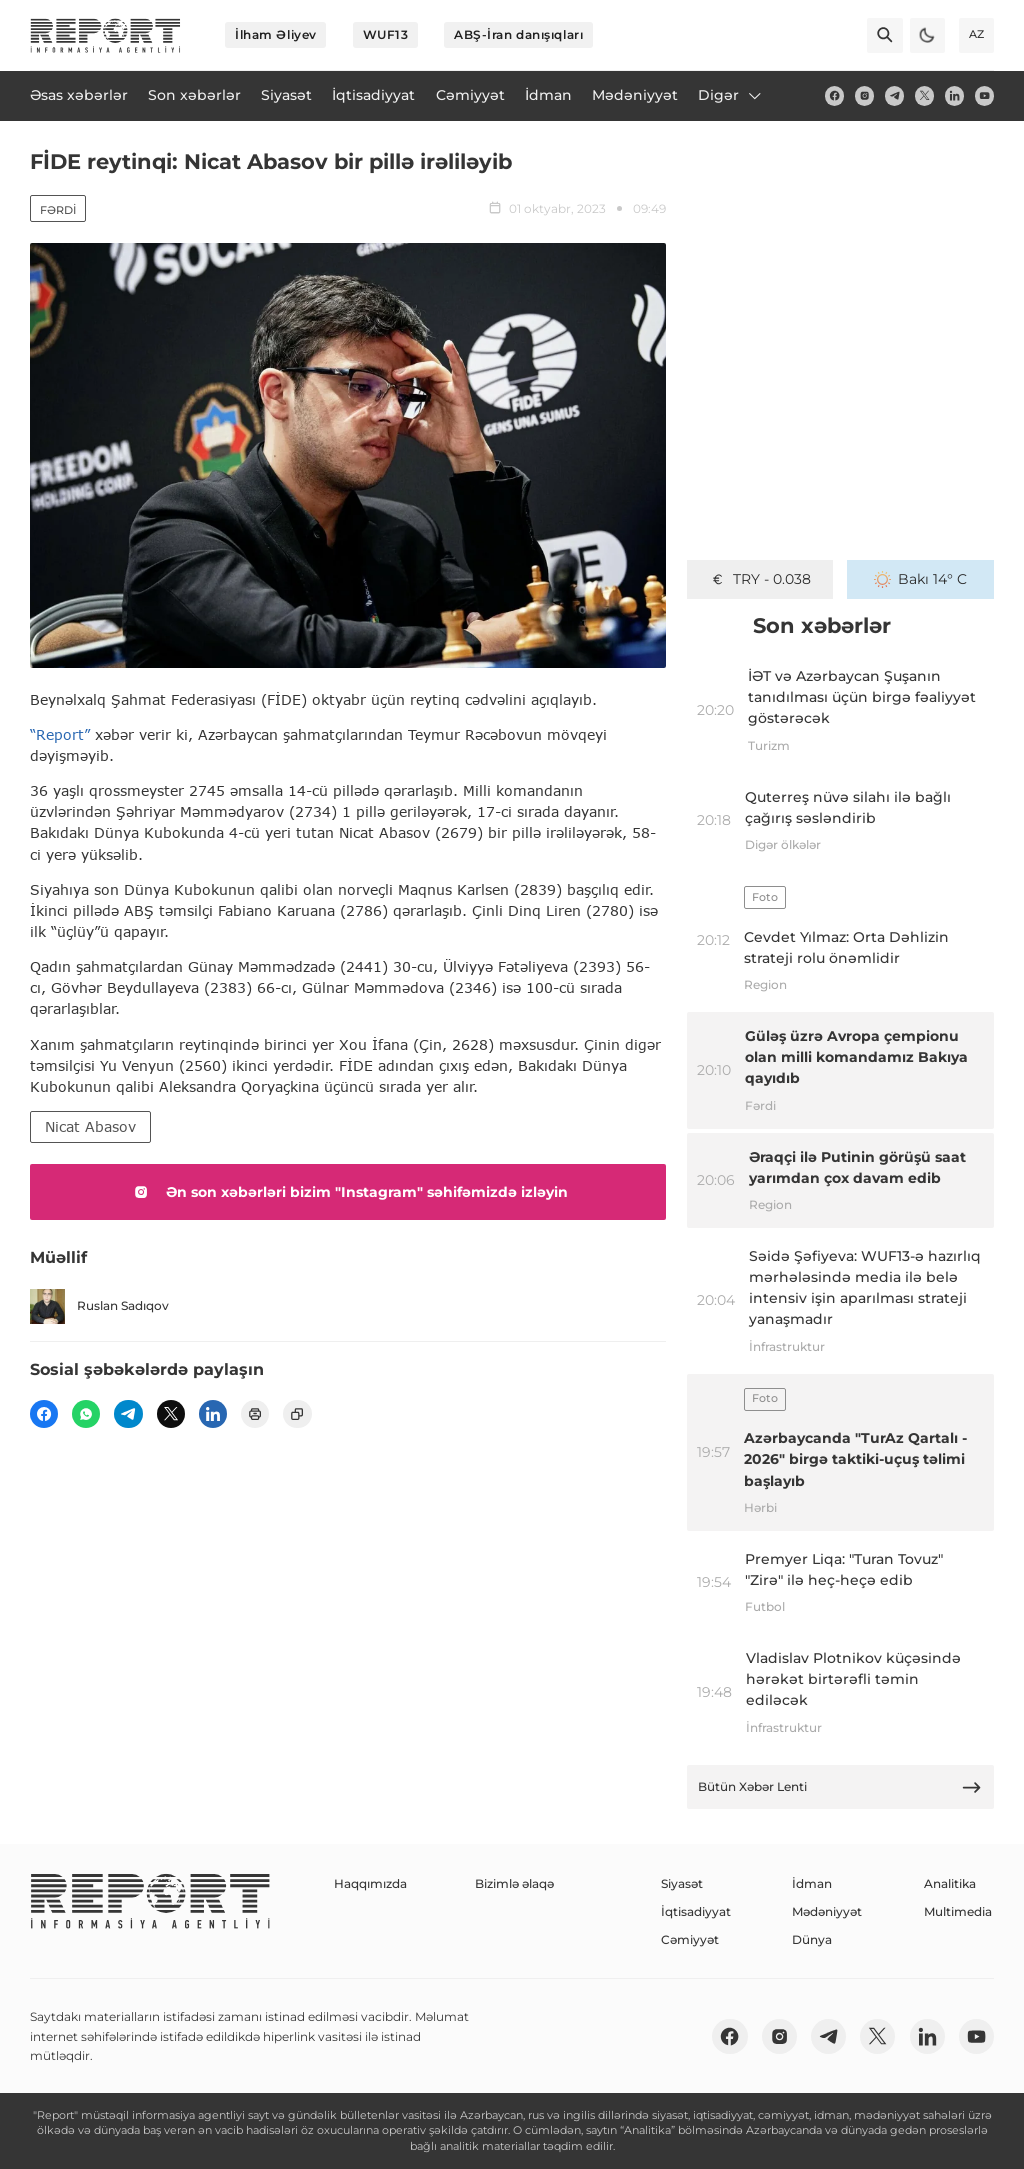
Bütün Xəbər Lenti (840, 1787)
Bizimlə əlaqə (514, 1883)
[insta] (864, 95)
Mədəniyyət (827, 1911)
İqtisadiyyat (696, 1911)
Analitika (950, 1883)
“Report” (60, 734)
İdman (812, 1883)
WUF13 (386, 34)
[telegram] (894, 95)
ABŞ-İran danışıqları (518, 34)
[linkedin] (954, 95)
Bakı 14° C (920, 579)
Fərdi (58, 210)
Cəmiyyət (690, 1939)
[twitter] (924, 95)
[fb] (834, 95)
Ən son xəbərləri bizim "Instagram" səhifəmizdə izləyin (347, 1192)
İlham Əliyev (276, 34)
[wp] (86, 1414)
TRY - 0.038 (760, 579)
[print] (255, 1414)
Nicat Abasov (90, 1126)
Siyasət (682, 1883)
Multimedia (958, 1911)
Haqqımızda (370, 1883)
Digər (731, 95)
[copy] (297, 1414)
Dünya (812, 1939)
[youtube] (984, 95)
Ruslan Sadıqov (99, 1306)
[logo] (105, 35)
